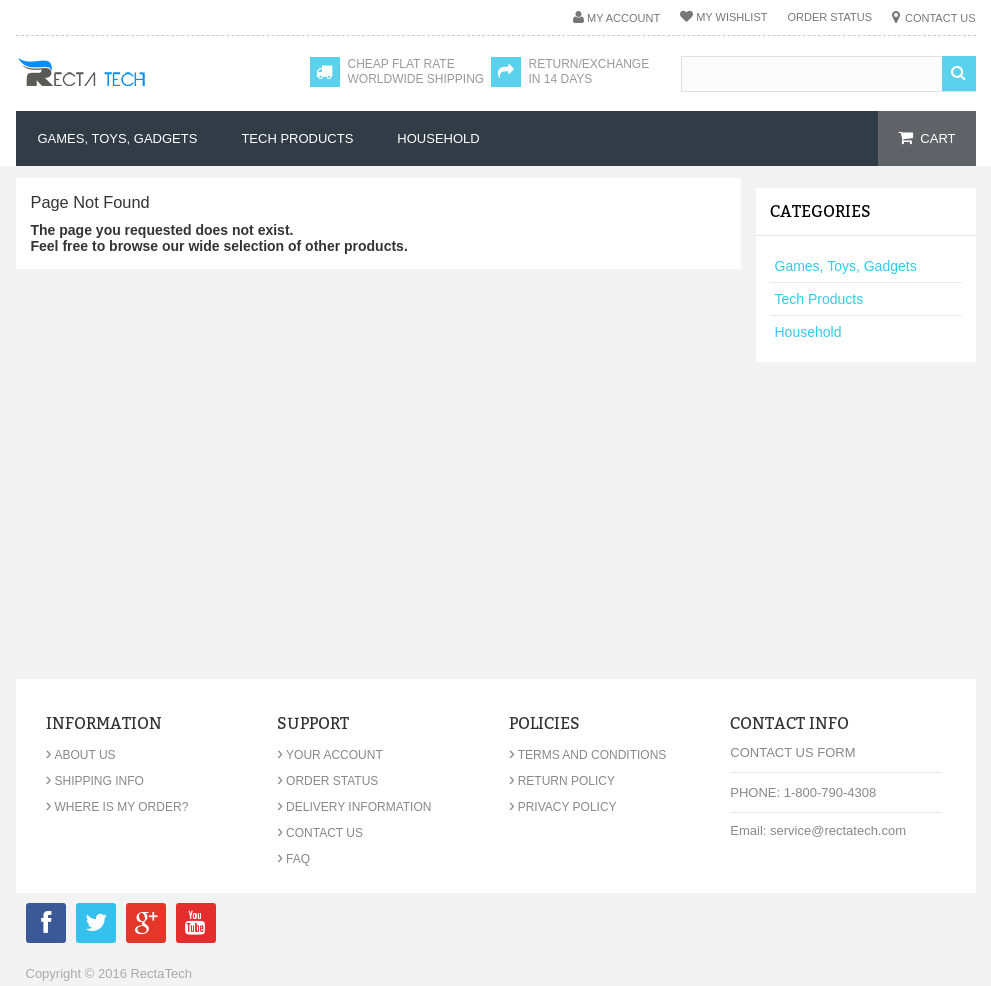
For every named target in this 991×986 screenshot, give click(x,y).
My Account (623, 18)
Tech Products (819, 299)
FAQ (293, 859)
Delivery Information (354, 807)
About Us (81, 755)
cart (937, 138)
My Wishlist (731, 17)
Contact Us (940, 18)
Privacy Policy (563, 807)
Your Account (330, 755)
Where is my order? (117, 807)
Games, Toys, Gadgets (846, 266)
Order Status (829, 17)
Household (808, 332)
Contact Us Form (792, 752)
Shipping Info (95, 781)
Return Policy (562, 781)
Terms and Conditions (588, 755)
